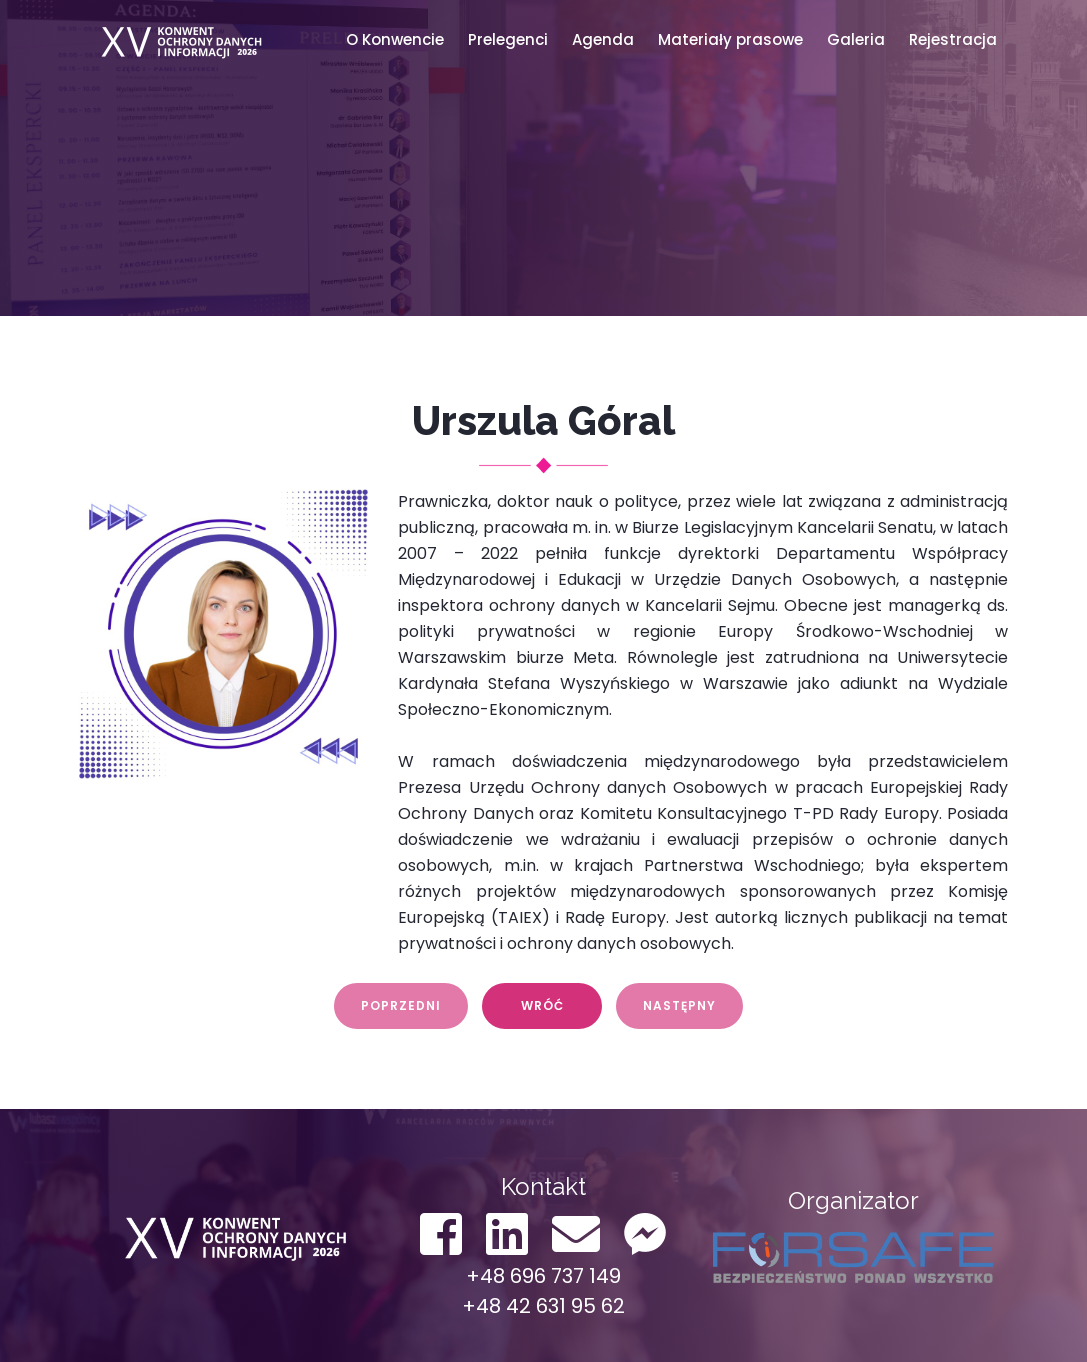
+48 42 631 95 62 (543, 1306)
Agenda (603, 39)
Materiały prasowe (730, 39)
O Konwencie (395, 39)
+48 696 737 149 (543, 1276)
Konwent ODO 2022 (179, 40)
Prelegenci (508, 39)
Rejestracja (953, 39)
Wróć (542, 1005)
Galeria (856, 39)
